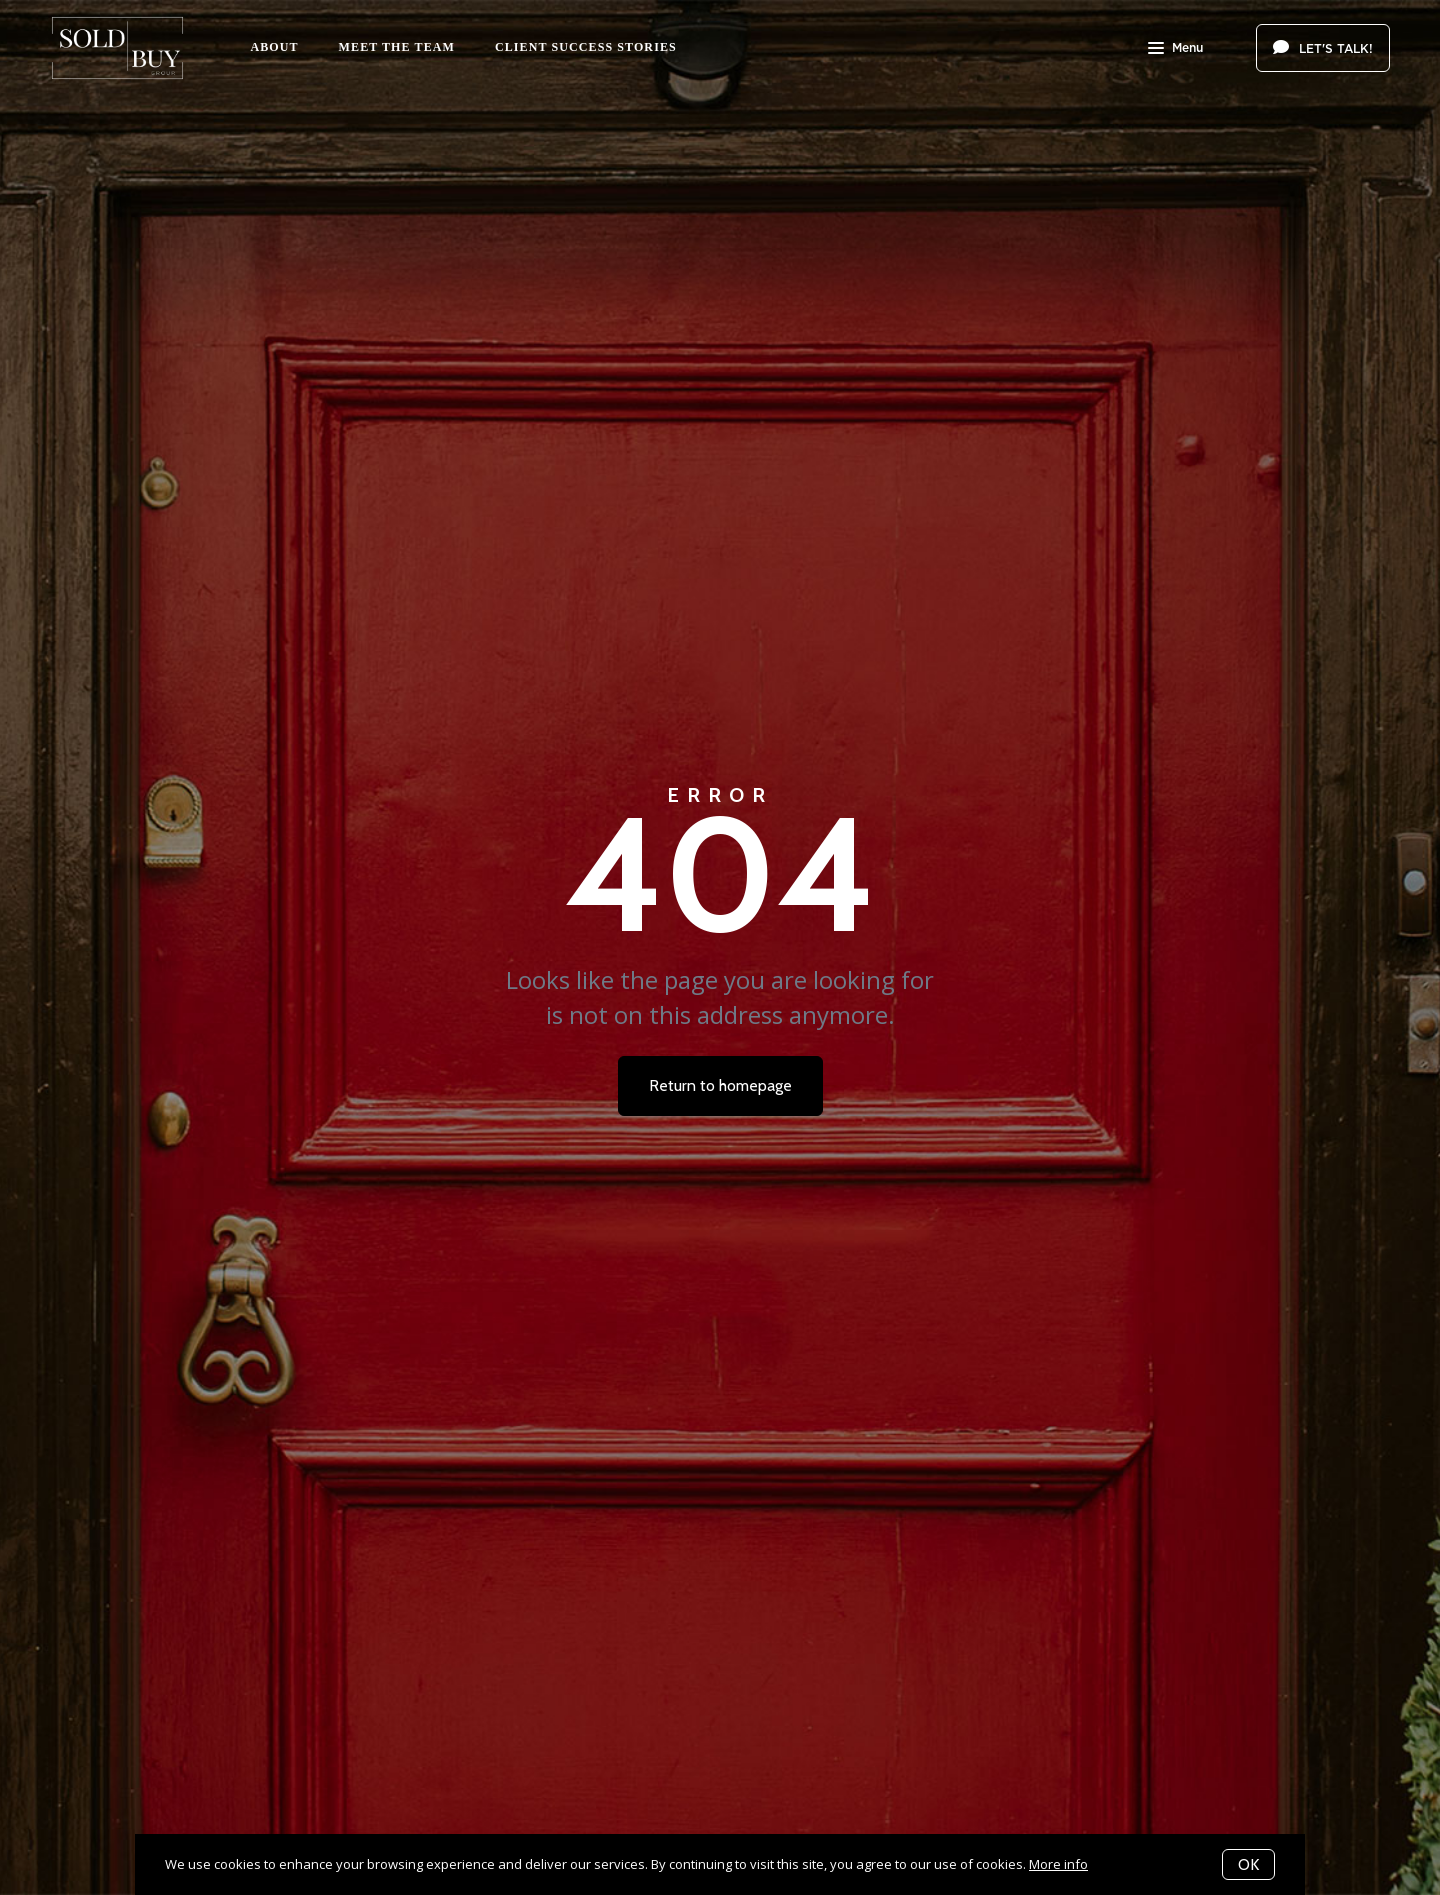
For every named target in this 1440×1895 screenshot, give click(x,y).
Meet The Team (397, 47)
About (274, 47)
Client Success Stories (586, 47)
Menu (1175, 50)
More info (1058, 1864)
